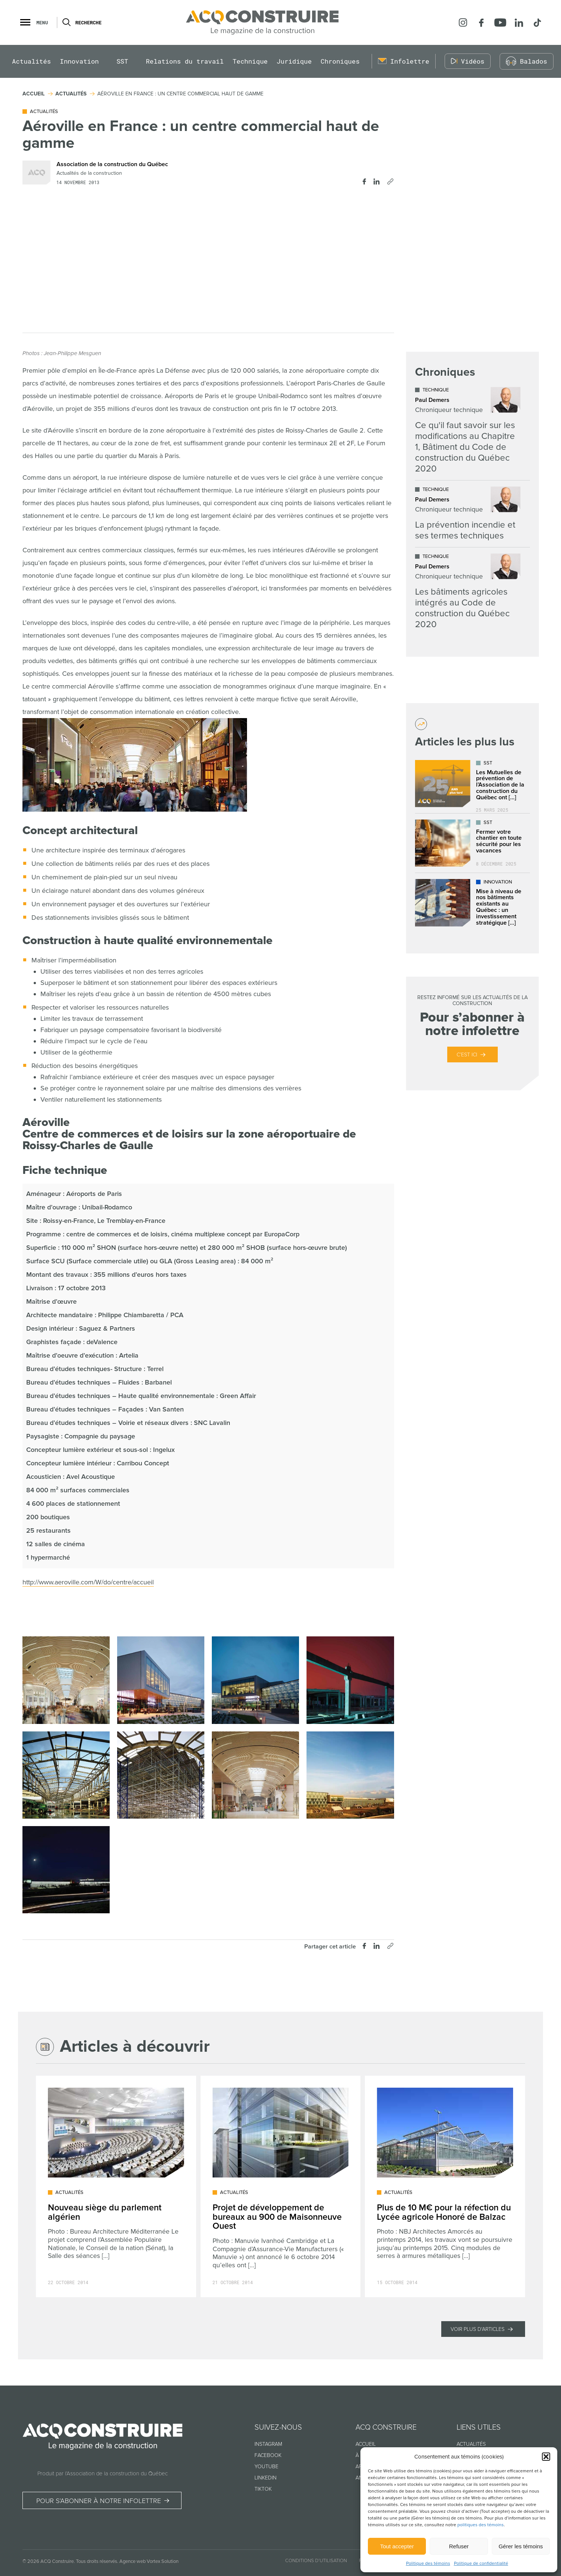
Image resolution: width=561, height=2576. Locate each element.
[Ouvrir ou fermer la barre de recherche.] (66, 22)
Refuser (459, 2546)
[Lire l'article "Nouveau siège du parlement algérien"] (116, 2186)
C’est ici (467, 1055)
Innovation (79, 61)
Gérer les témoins (521, 2546)
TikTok (263, 2489)
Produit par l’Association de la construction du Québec (102, 2473)
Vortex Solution (163, 2561)
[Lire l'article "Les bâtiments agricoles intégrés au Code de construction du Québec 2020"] (468, 591)
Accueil (366, 2444)
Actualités (31, 61)
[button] (546, 2456)
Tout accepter (397, 2546)
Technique (250, 61)
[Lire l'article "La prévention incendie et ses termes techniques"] (468, 513)
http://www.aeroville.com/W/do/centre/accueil (88, 1582)
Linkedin (265, 2478)
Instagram (268, 2444)
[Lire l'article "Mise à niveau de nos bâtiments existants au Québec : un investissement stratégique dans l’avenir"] (472, 903)
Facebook (267, 2455)
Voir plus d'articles (477, 2329)
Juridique (294, 61)
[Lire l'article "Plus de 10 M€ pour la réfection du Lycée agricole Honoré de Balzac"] (445, 2186)
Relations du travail (185, 61)
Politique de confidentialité (481, 2563)
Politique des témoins (428, 2563)
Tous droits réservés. (97, 2561)
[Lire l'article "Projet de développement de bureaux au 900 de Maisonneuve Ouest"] (281, 2186)
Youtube (266, 2466)
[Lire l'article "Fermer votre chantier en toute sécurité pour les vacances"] (472, 843)
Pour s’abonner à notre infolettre (98, 2501)
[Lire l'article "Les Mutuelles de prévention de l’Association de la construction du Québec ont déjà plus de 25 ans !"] (472, 783)
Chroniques (340, 61)
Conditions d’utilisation (316, 2561)
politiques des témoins (480, 2525)
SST (122, 61)
